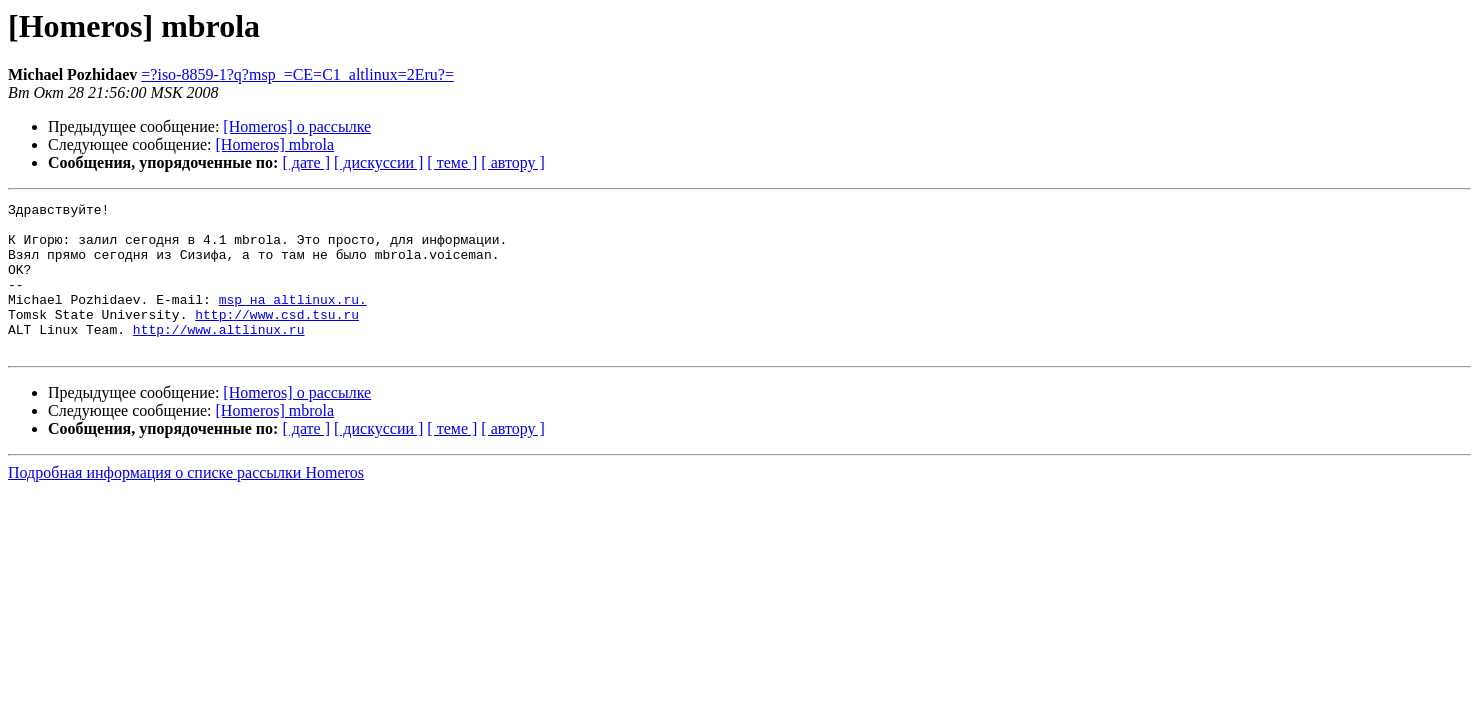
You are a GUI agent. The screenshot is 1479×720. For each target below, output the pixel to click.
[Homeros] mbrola (275, 144)
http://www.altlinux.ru (219, 356)
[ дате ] (306, 162)
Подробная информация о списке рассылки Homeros (186, 502)
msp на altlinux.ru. (293, 320)
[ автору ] (512, 162)
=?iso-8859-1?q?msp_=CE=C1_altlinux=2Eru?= (297, 74)
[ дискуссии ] (378, 162)
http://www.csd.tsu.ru (277, 338)
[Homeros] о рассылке (297, 126)
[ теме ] (452, 162)
